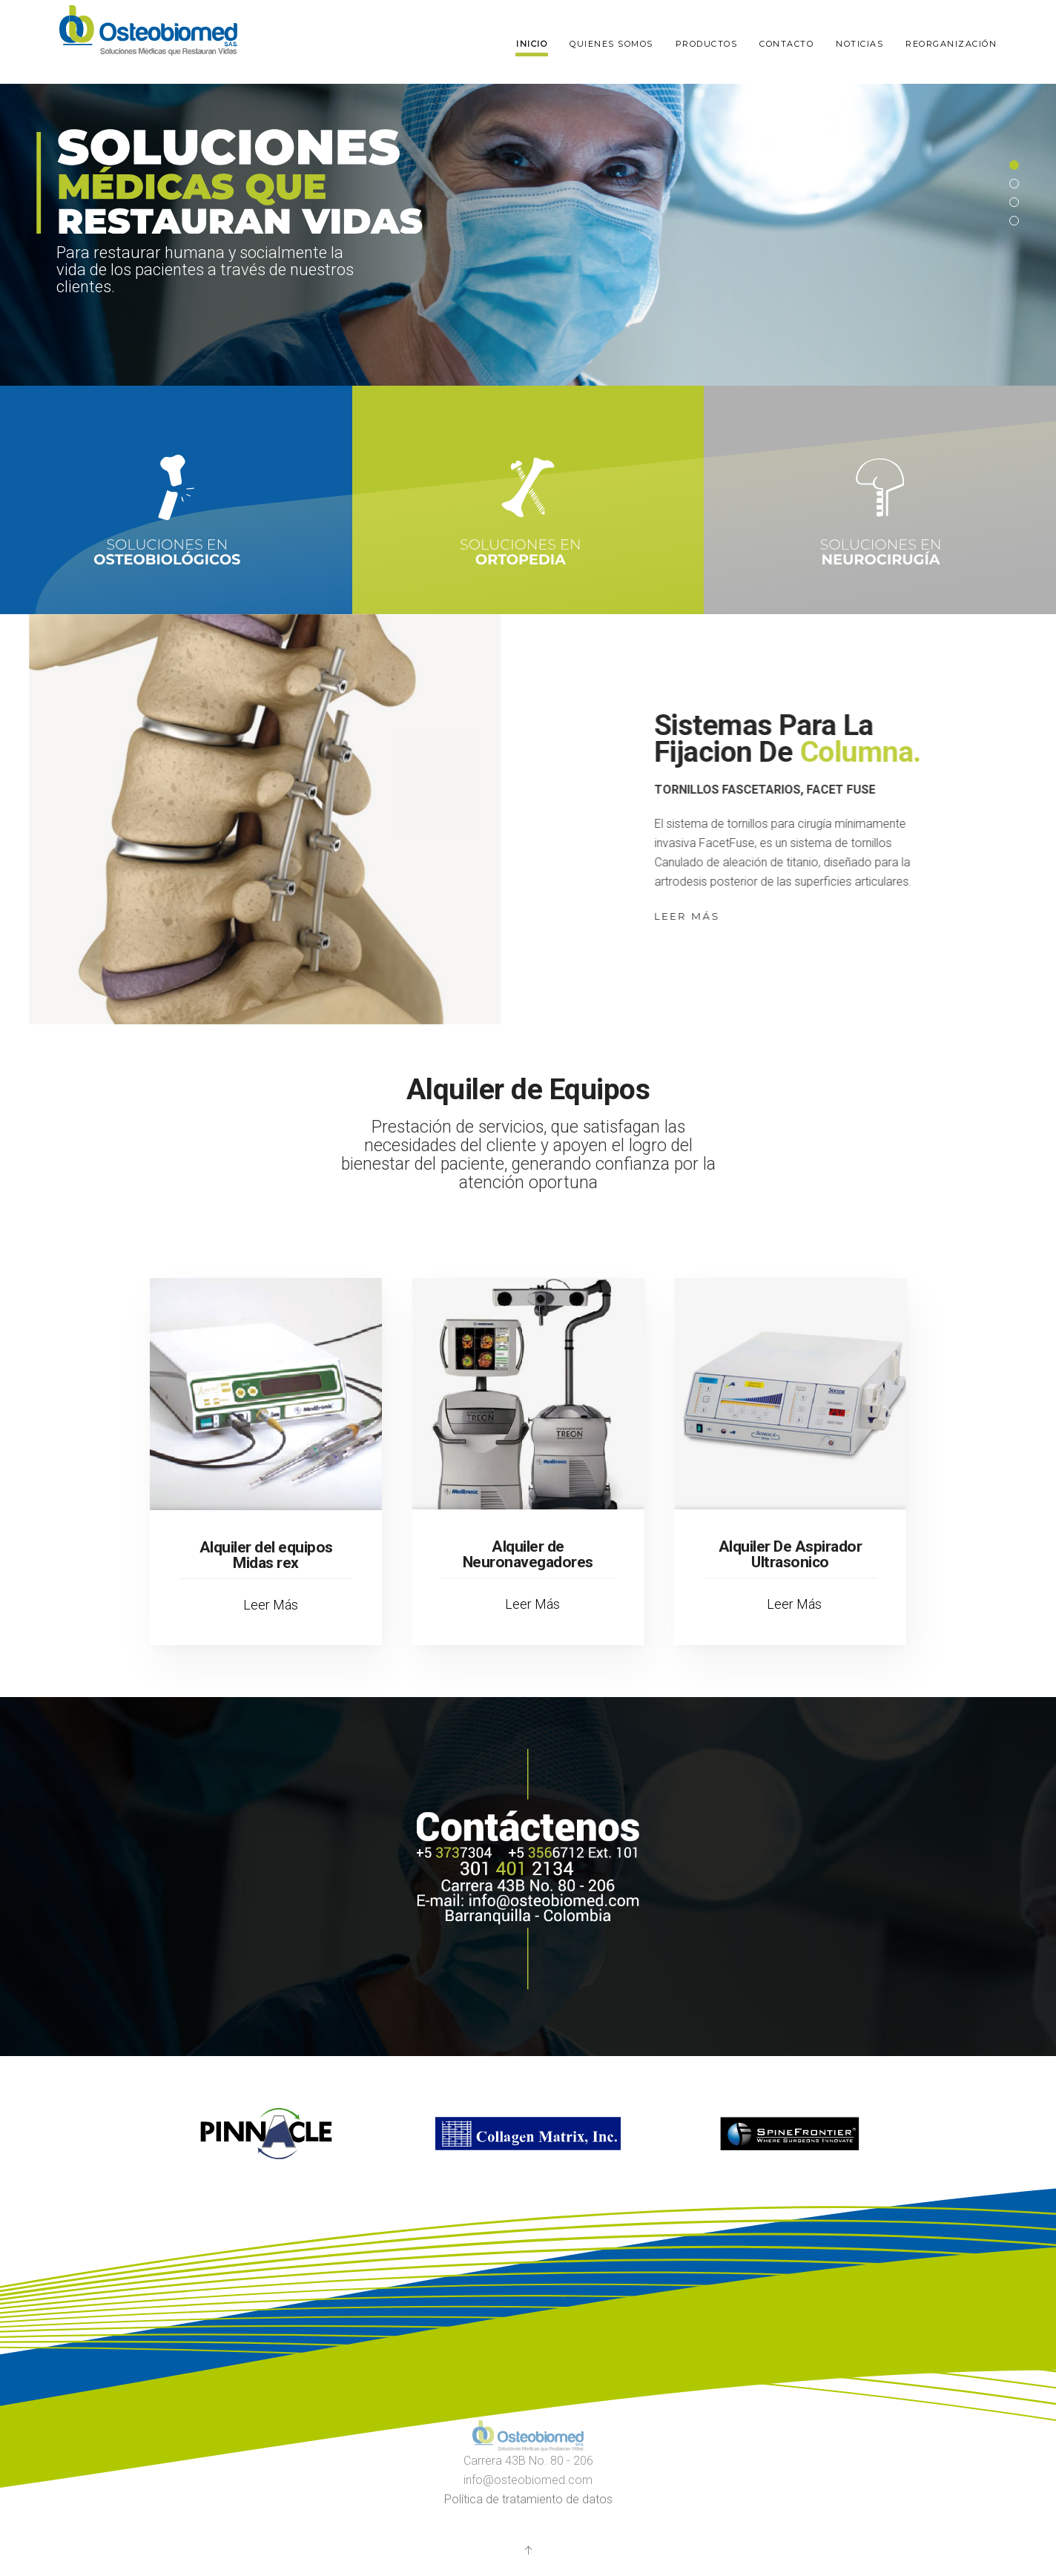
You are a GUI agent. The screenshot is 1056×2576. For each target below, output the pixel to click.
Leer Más (699, 916)
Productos (707, 44)
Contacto (786, 44)
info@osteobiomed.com (528, 2480)
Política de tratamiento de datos (528, 2499)
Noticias (859, 44)
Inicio (531, 44)
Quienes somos (611, 44)
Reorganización (951, 44)
